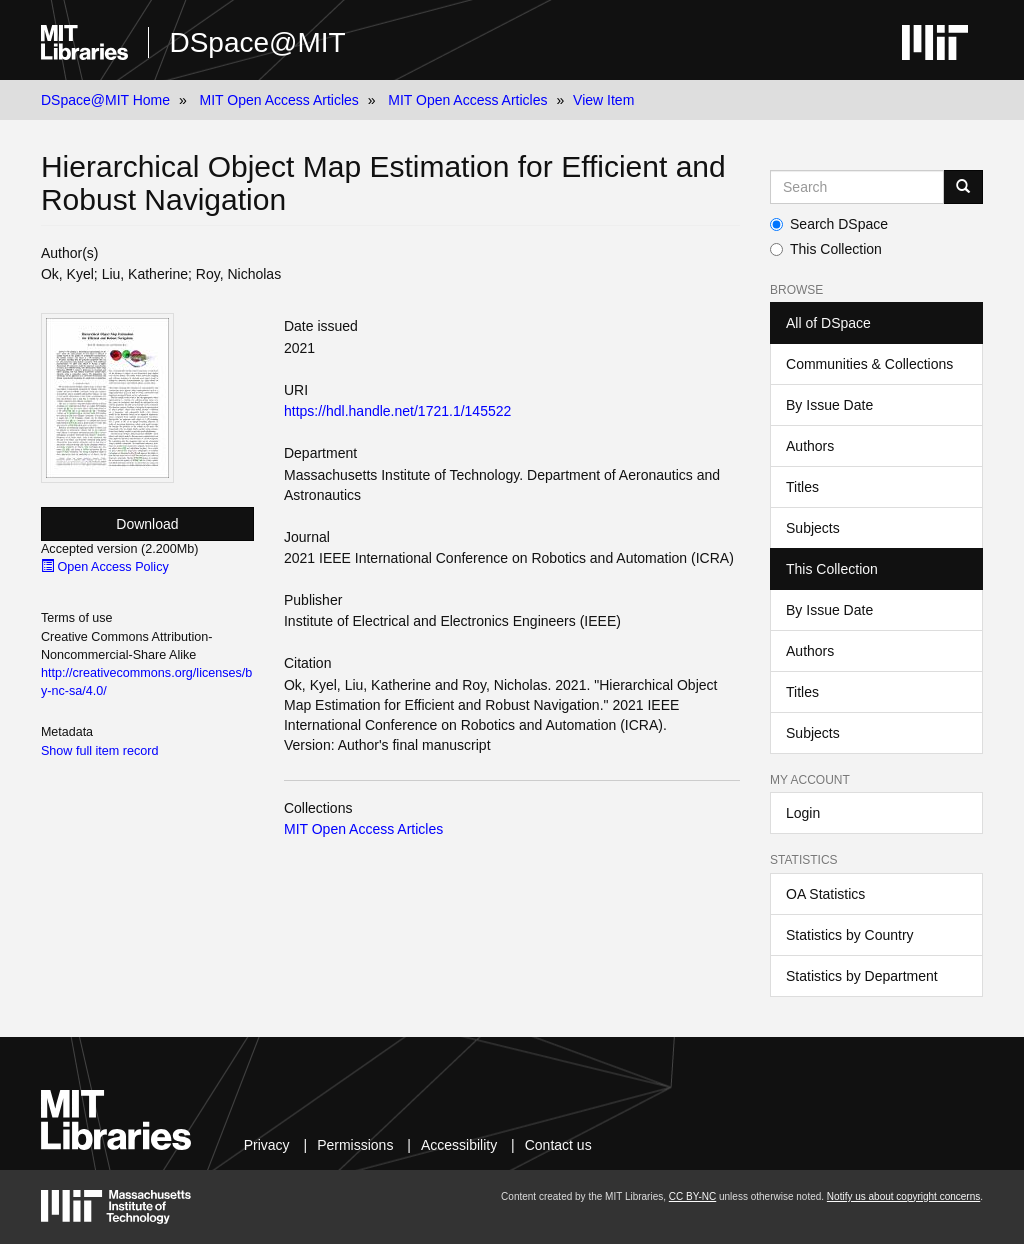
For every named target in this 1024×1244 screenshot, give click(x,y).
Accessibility (459, 1145)
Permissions (355, 1145)
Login (803, 813)
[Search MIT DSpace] (857, 187)
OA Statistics (825, 894)
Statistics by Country (850, 935)
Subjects (813, 528)
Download (147, 524)
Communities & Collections (869, 364)
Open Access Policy (105, 567)
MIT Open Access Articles (279, 100)
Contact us (558, 1145)
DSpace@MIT (257, 42)
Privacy (267, 1145)
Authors (810, 446)
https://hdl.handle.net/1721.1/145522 (397, 411)
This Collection (826, 249)
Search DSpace (829, 224)
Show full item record (100, 751)
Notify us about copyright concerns (903, 1196)
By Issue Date (829, 405)
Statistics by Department (862, 976)
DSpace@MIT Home (105, 100)
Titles (802, 487)
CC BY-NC (692, 1196)
